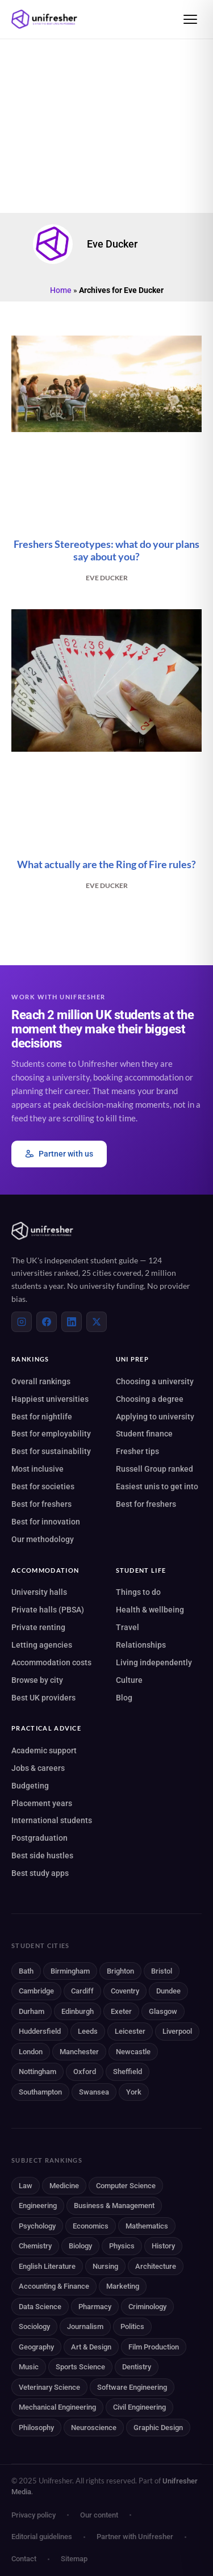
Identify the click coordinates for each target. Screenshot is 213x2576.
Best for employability (51, 1433)
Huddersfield (40, 2031)
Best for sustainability (51, 1451)
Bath (26, 1971)
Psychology (37, 2226)
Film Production (153, 2347)
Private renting (38, 1627)
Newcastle (133, 2051)
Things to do (138, 1592)
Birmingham (70, 1971)
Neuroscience (93, 2427)
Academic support (44, 1750)
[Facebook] (46, 1322)
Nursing (105, 2266)
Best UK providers (43, 1697)
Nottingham (37, 2071)
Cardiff (82, 1991)
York (133, 2092)
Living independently (154, 1662)
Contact (23, 2558)
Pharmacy (94, 2306)
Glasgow (163, 2011)
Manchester (79, 2051)
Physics (122, 2246)
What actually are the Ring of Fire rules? (106, 864)
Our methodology (42, 1539)
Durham (31, 2011)
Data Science (40, 2306)
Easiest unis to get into (157, 1486)
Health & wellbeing (150, 1609)
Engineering (38, 2205)
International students (51, 1820)
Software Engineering (132, 2387)
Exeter (121, 2011)
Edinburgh (77, 2011)
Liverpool (177, 2031)
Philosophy (36, 2427)
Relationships (141, 1644)
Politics (132, 2326)
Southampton (40, 2092)
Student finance (144, 1433)
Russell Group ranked (154, 1468)
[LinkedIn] (71, 1322)
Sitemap (74, 2558)
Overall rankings (40, 1381)
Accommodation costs (51, 1662)
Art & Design (91, 2347)
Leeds (88, 2031)
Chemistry (35, 2246)
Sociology (34, 2326)
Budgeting (30, 1785)
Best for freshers (41, 1504)
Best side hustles (42, 1855)
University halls (39, 1592)
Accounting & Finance (54, 2286)
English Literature (47, 2266)
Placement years (41, 1803)
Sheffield (127, 2071)
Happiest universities (50, 1399)
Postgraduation (39, 1837)
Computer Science (126, 2185)
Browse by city (37, 1680)
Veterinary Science (49, 2387)
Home (61, 290)
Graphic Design (158, 2427)
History (163, 2246)
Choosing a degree (149, 1399)
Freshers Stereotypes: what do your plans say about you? (106, 550)
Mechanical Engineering (57, 2407)
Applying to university (155, 1416)
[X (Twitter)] (96, 1322)
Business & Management (114, 2205)
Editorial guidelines (41, 2536)
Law (25, 2185)
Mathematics (147, 2226)
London (31, 2051)
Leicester (130, 2031)
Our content (99, 2515)
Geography (36, 2347)
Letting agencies (41, 1644)
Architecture (155, 2266)
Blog (124, 1697)
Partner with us (59, 1154)
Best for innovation (45, 1521)
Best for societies (42, 1486)
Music (29, 2367)
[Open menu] (190, 19)
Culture (129, 1680)
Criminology (147, 2306)
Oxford (84, 2071)
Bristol (161, 1971)
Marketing (122, 2286)
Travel (127, 1627)
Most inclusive (37, 1468)
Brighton (120, 1971)
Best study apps (40, 1873)
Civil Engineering (139, 2407)
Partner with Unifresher (135, 2536)
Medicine (64, 2185)
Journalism (85, 2326)
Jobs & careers (38, 1768)
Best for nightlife (41, 1416)
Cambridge (36, 1991)
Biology (80, 2246)
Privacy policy (33, 2515)
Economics (90, 2226)
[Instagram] (21, 1322)
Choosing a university (155, 1381)
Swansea (94, 2092)
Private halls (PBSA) (47, 1609)
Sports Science (80, 2367)
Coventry (125, 1991)
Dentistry (136, 2367)
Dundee (168, 1991)
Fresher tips (137, 1451)
